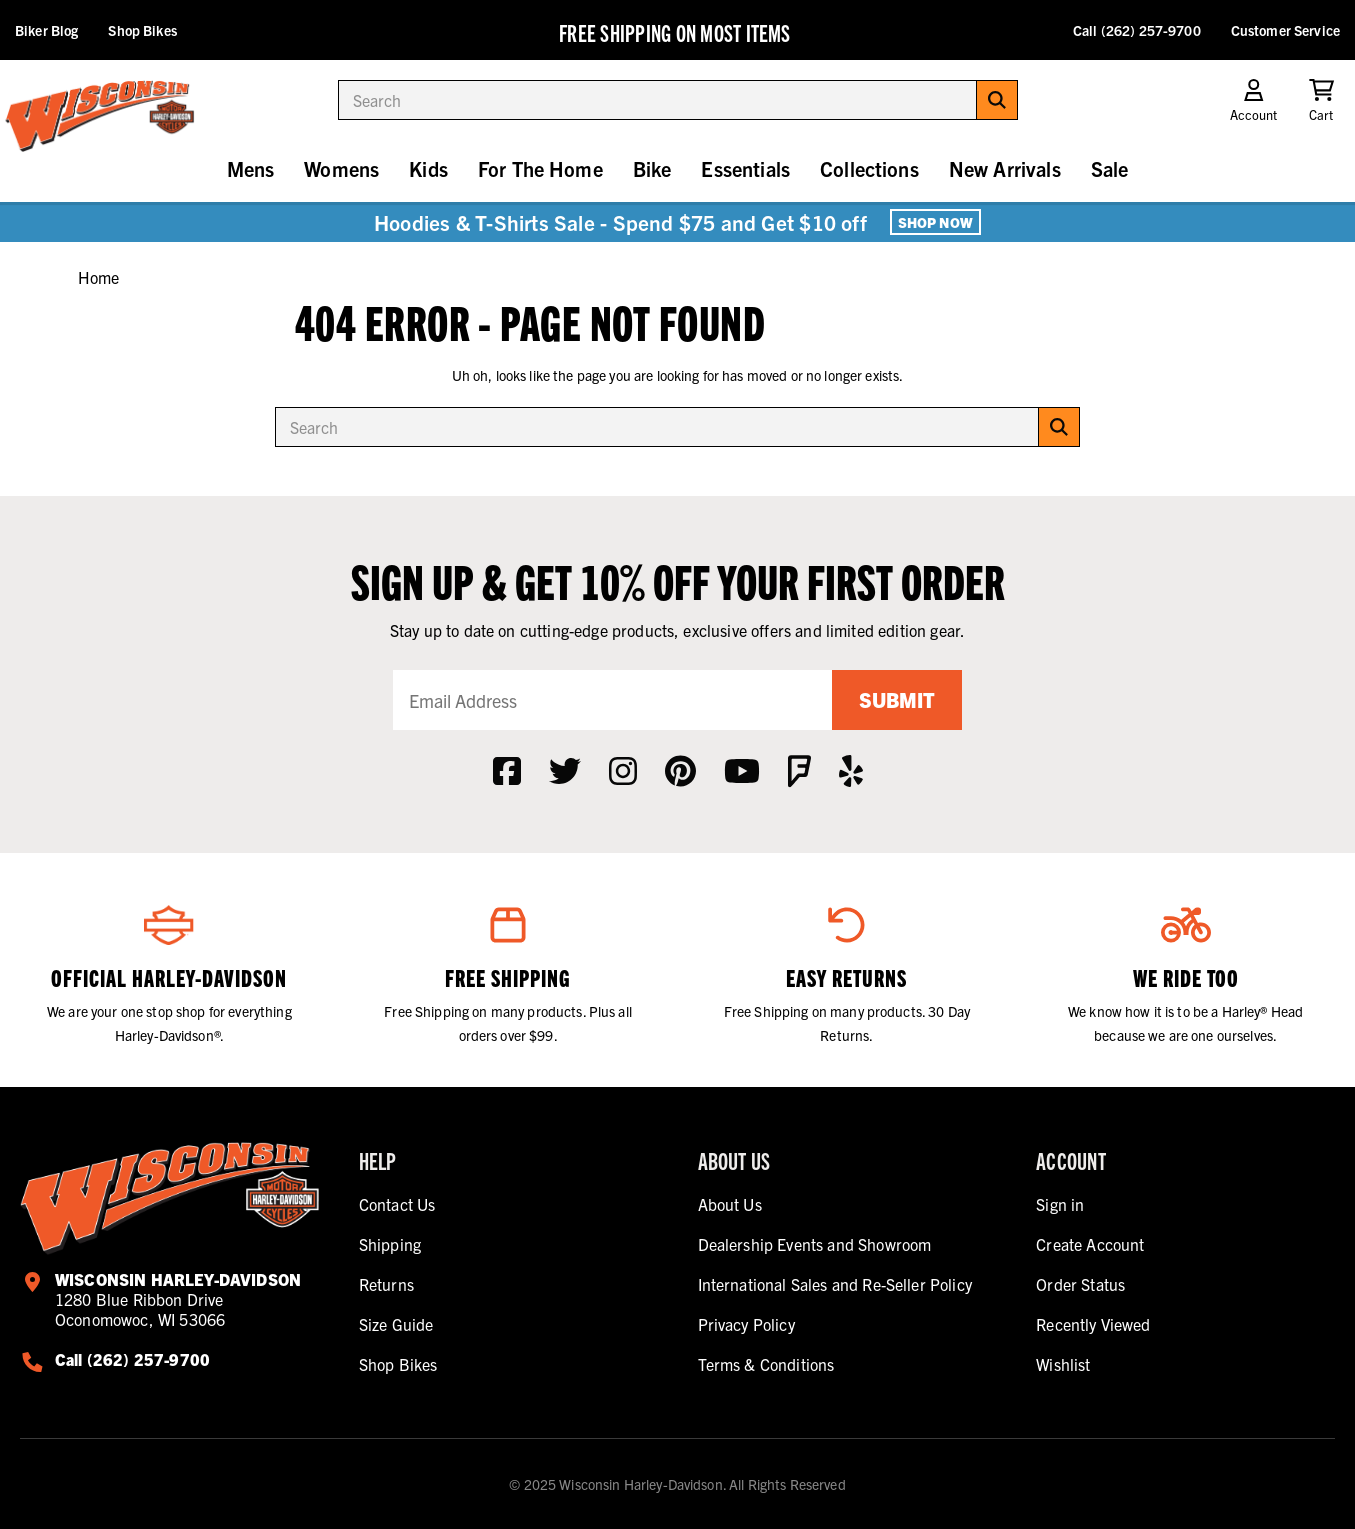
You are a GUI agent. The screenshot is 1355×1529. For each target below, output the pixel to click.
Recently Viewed (1093, 1324)
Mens (251, 168)
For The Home (540, 168)
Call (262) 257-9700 (1137, 30)
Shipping (390, 1244)
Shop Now (935, 222)
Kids (428, 168)
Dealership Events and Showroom (815, 1244)
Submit (897, 699)
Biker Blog (46, 30)
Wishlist (1063, 1364)
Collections (869, 168)
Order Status (1080, 1284)
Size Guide (396, 1324)
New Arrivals (1005, 168)
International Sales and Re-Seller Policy (835, 1284)
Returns (386, 1284)
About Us (730, 1204)
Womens (341, 168)
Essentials (745, 168)
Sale (1110, 168)
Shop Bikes (142, 30)
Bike (652, 168)
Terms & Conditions (766, 1364)
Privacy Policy (746, 1324)
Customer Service (1285, 30)
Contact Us (397, 1204)
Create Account (1090, 1244)
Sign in (1060, 1204)
